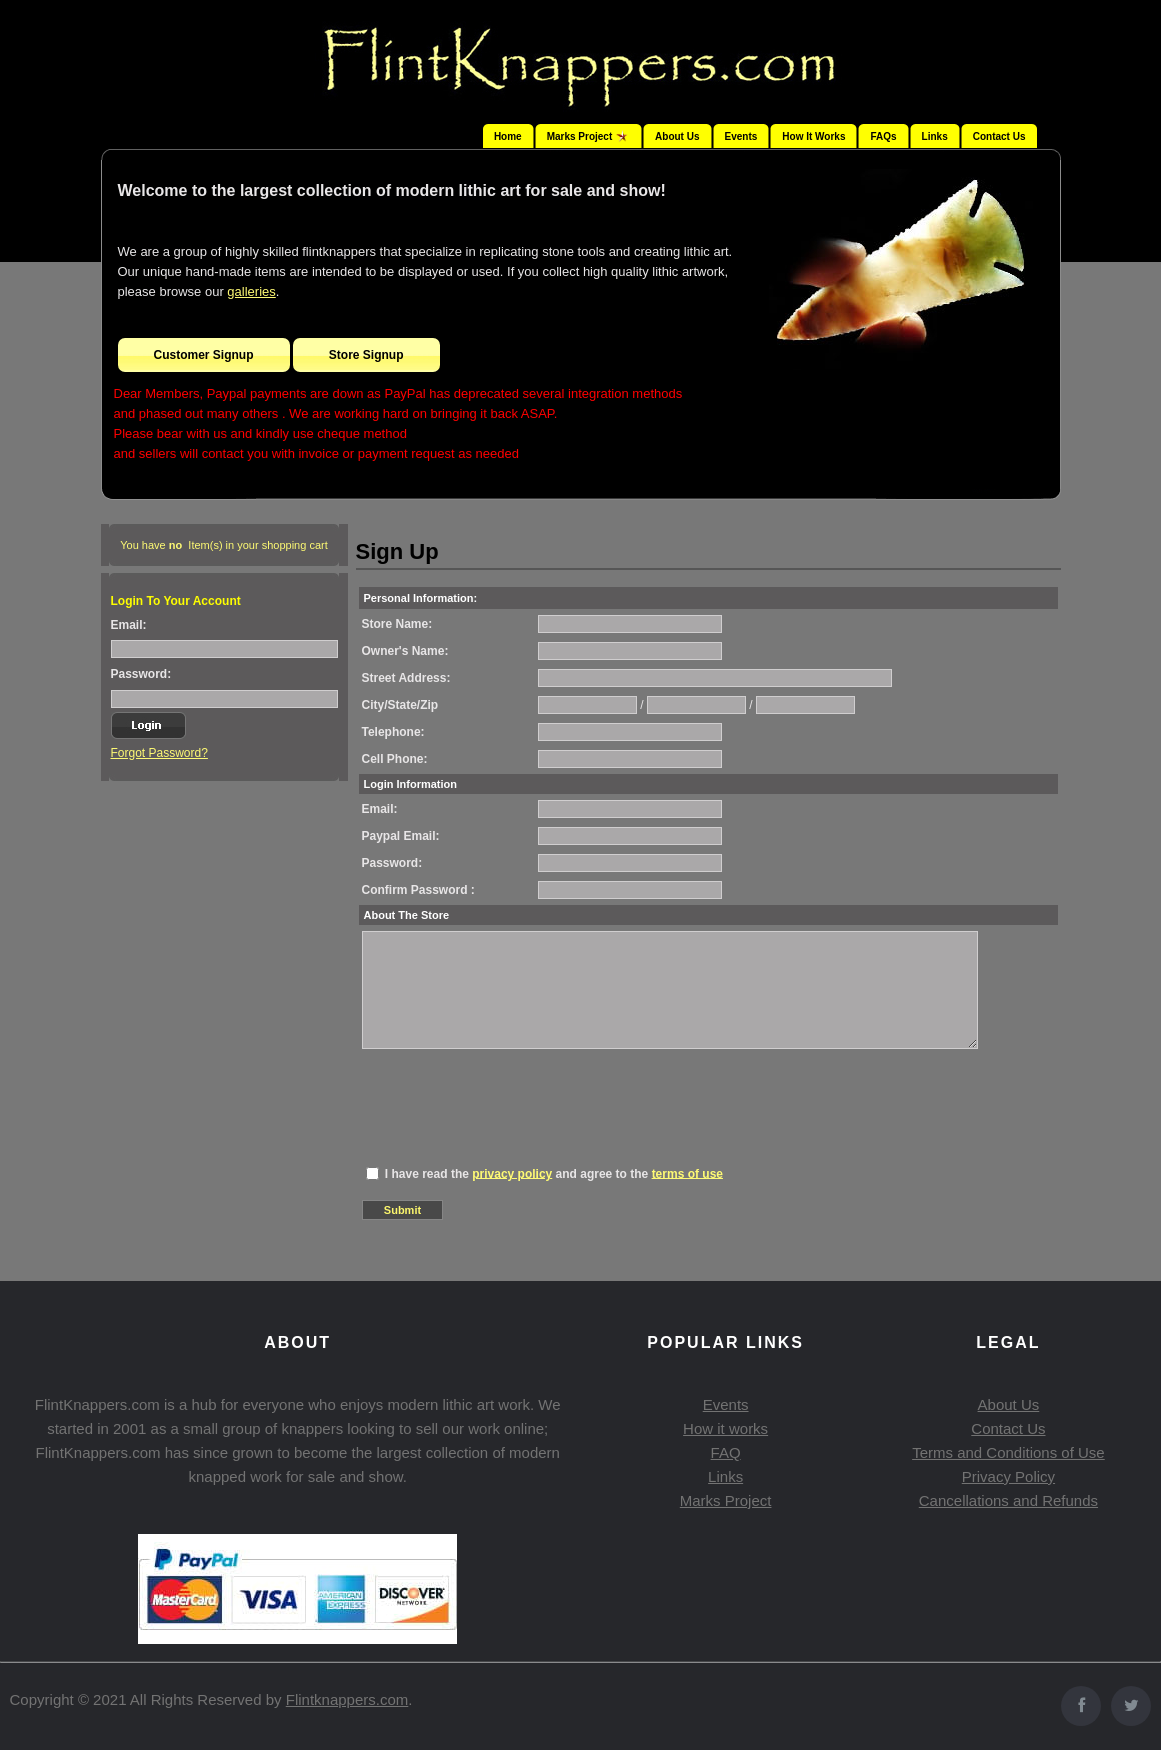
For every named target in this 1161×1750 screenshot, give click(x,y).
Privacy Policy (1008, 1476)
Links (935, 136)
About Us (677, 136)
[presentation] (514, 1097)
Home (508, 136)
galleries (251, 291)
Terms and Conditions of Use (1008, 1452)
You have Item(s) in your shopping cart (224, 545)
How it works (725, 1428)
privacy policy (512, 1173)
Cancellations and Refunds (1008, 1500)
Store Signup (366, 355)
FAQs (883, 136)
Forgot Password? (159, 753)
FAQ (726, 1452)
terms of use (687, 1173)
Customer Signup (204, 355)
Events (741, 136)
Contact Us (999, 136)
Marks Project (726, 1500)
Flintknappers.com (347, 1699)
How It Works (813, 136)
